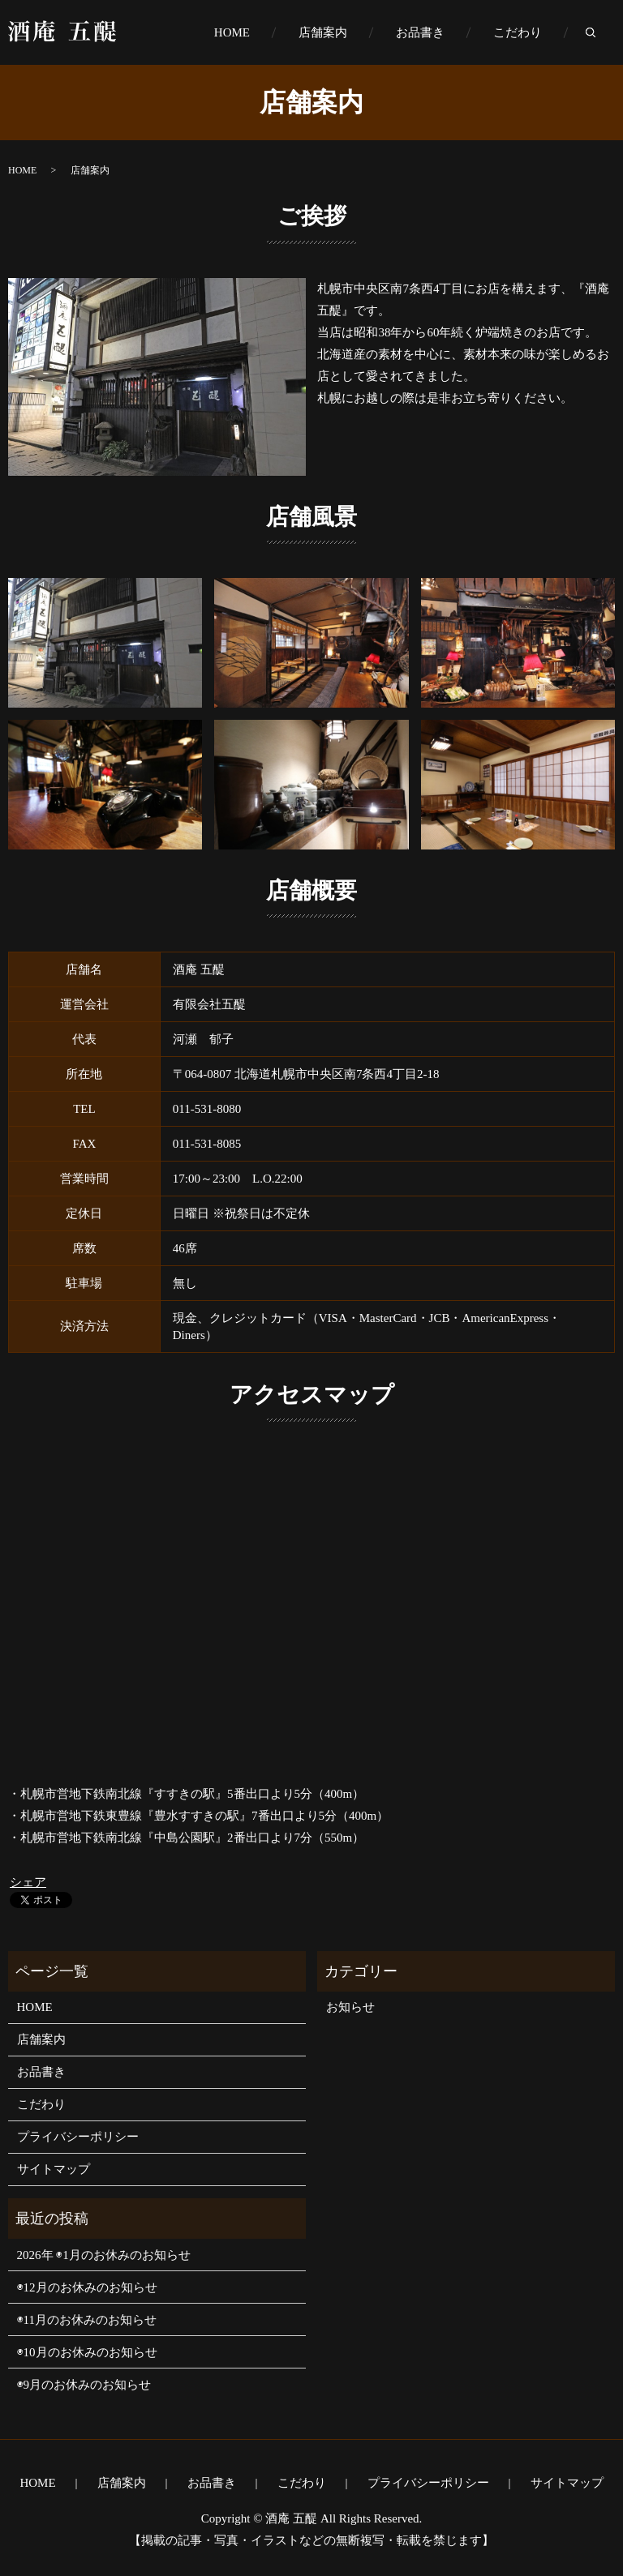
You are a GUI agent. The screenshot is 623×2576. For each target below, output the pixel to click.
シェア (28, 1882)
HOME (232, 32)
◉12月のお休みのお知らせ (87, 2287)
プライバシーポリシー (78, 2136)
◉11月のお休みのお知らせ (87, 2319)
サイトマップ (53, 2169)
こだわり (517, 32)
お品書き (420, 32)
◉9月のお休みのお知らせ (84, 2384)
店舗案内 (323, 32)
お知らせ (350, 2006)
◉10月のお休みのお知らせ (87, 2352)
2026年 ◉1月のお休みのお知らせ (104, 2255)
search (603, 33)
